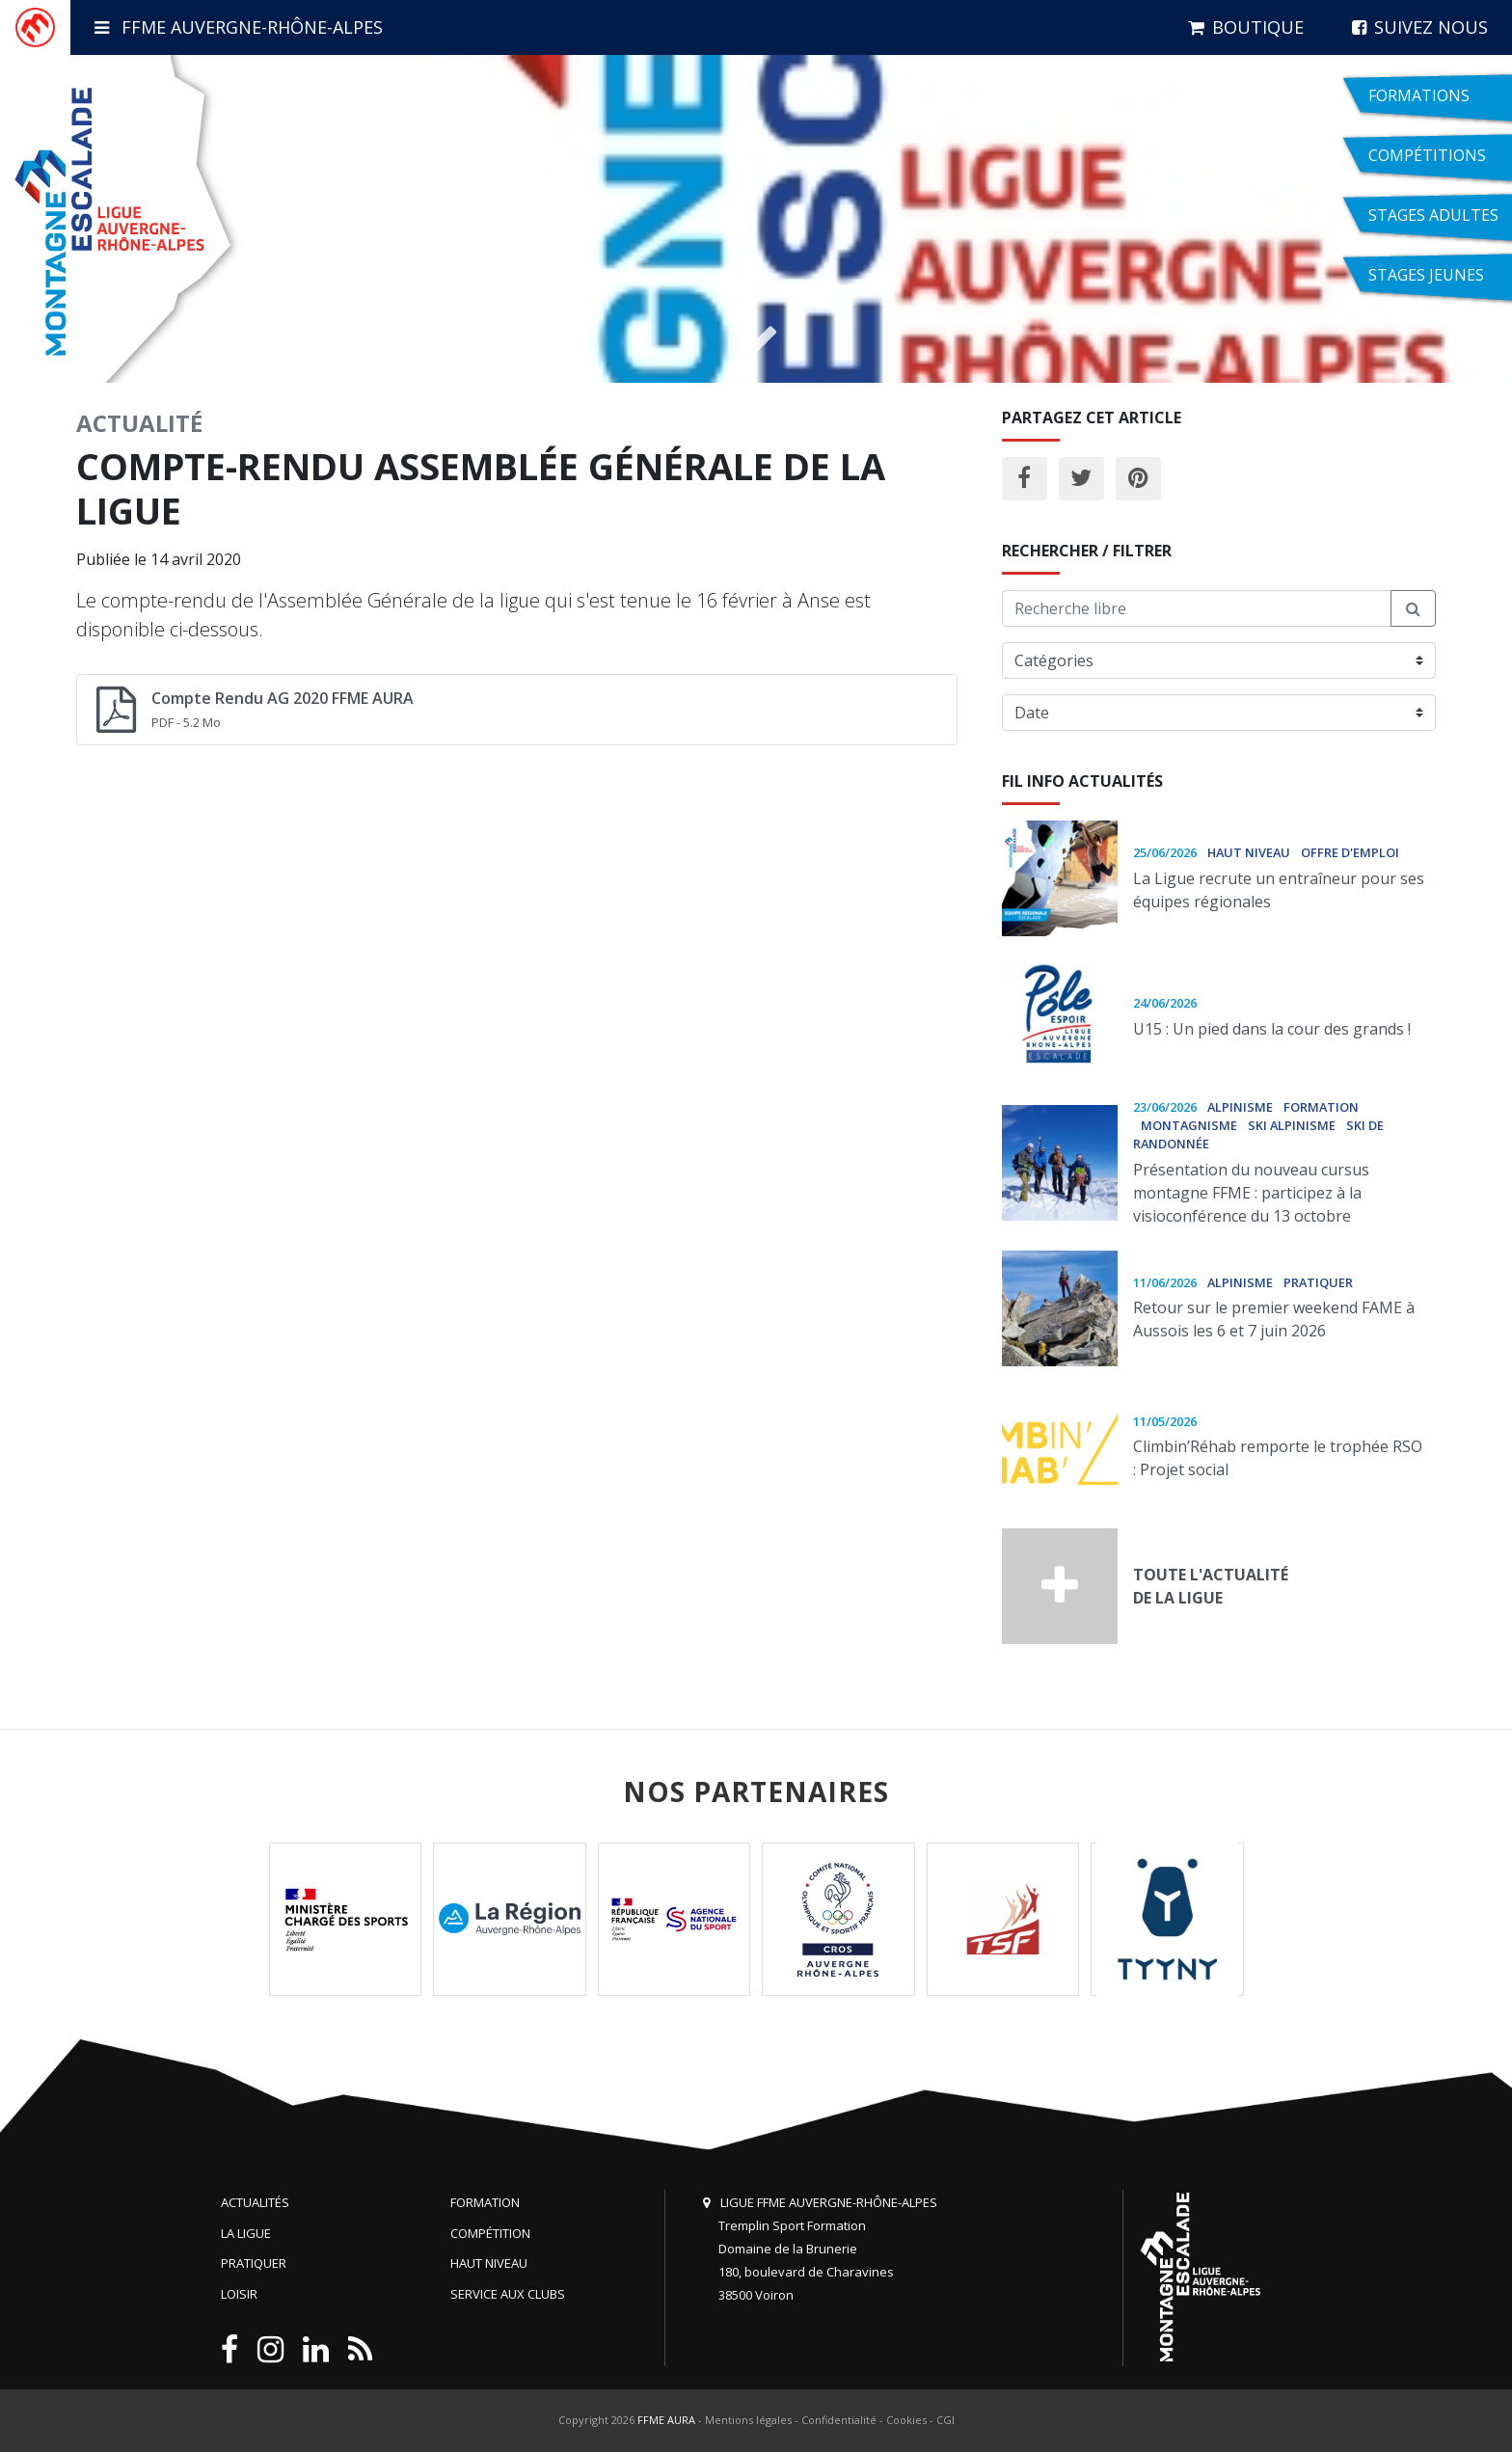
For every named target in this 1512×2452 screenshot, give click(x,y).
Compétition (490, 2233)
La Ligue (246, 2233)
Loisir (239, 2294)
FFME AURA (666, 2419)
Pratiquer (253, 2263)
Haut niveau (488, 2263)
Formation (485, 2202)
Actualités (255, 2202)
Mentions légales (748, 2419)
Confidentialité (839, 2419)
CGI (945, 2419)
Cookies (906, 2419)
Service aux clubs (507, 2294)
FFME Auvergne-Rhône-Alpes (238, 27)
